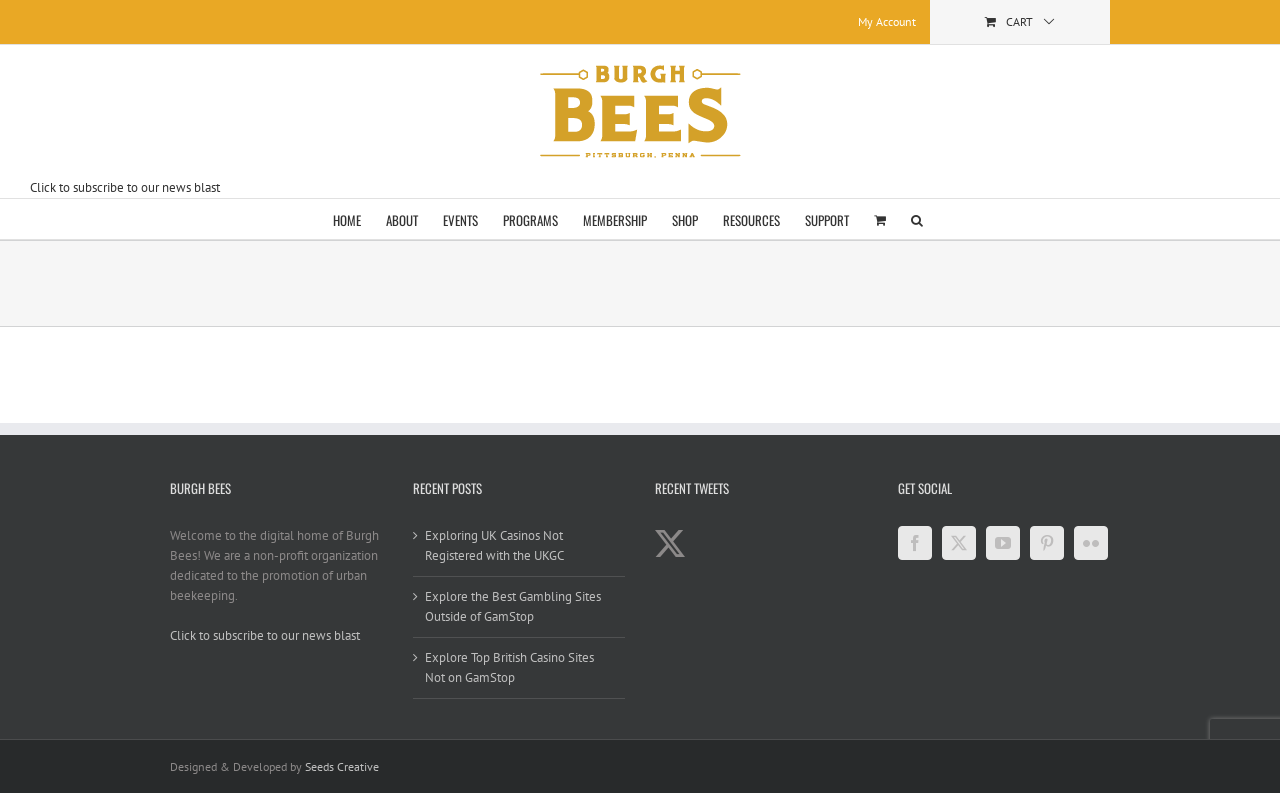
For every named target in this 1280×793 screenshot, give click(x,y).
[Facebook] (915, 543)
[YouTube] (1003, 543)
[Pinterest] (1047, 543)
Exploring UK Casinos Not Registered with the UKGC (494, 545)
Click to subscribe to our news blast (125, 187)
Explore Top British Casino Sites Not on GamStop (509, 667)
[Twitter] (959, 543)
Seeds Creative (342, 766)
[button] (917, 219)
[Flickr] (1091, 543)
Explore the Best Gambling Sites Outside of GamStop (513, 606)
